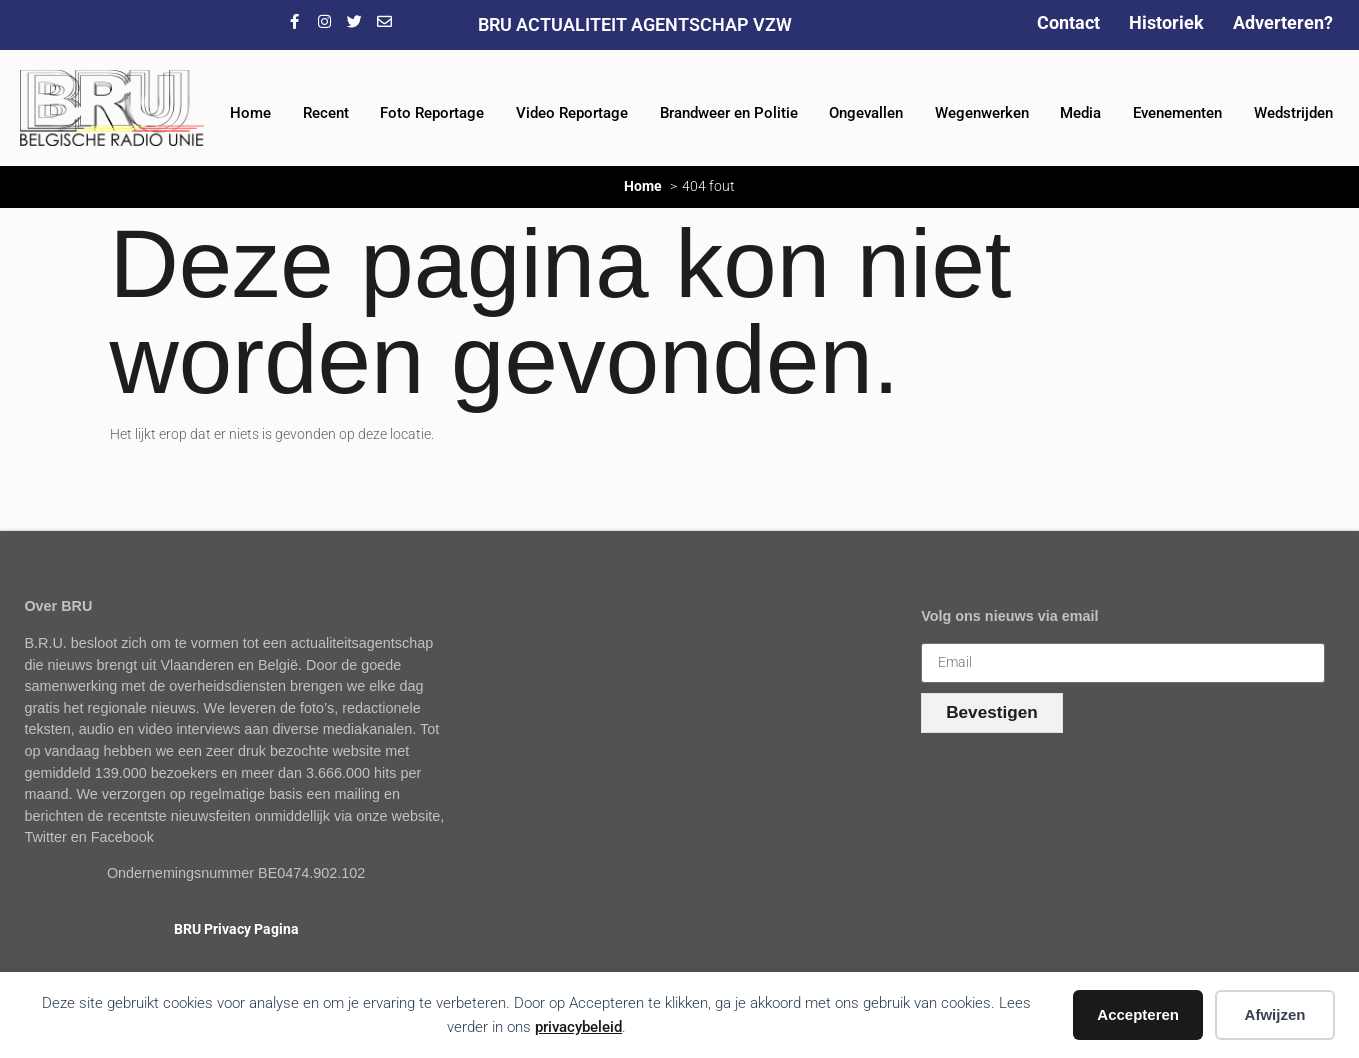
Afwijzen (1275, 1014)
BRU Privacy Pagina (236, 929)
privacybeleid (578, 1027)
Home (250, 113)
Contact (1068, 22)
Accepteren (1138, 1014)
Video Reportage (572, 113)
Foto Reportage (432, 113)
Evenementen (1177, 113)
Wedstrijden (1293, 113)
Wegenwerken (982, 113)
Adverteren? (1283, 22)
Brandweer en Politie (729, 113)
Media (1080, 113)
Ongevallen (866, 113)
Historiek (1166, 22)
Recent (326, 113)
